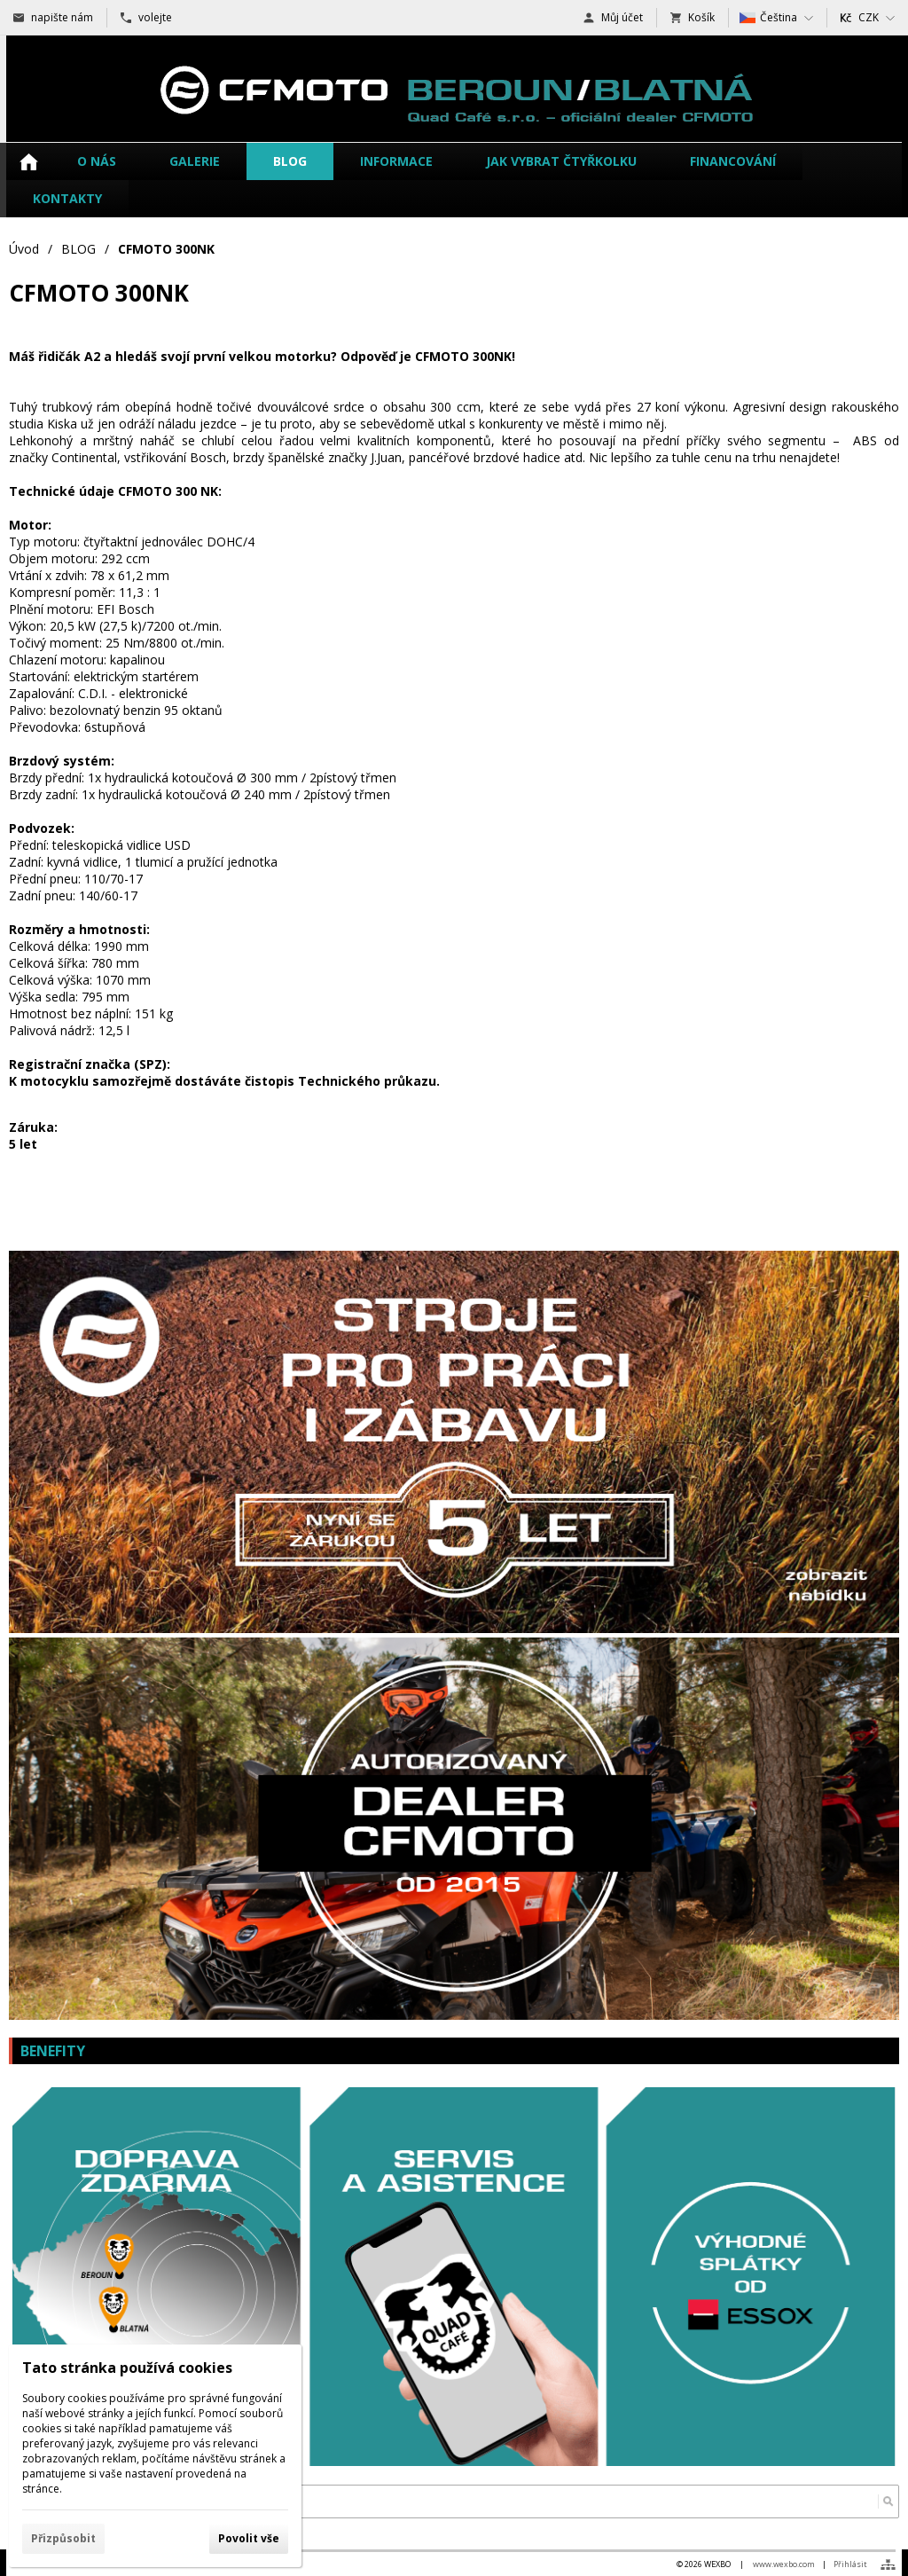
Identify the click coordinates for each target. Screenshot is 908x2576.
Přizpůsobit (63, 2538)
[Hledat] (888, 2501)
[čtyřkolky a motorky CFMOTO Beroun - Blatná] (454, 88)
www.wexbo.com (784, 2564)
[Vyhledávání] (454, 2501)
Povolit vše (248, 2538)
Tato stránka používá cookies (127, 2367)
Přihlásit (850, 2564)
